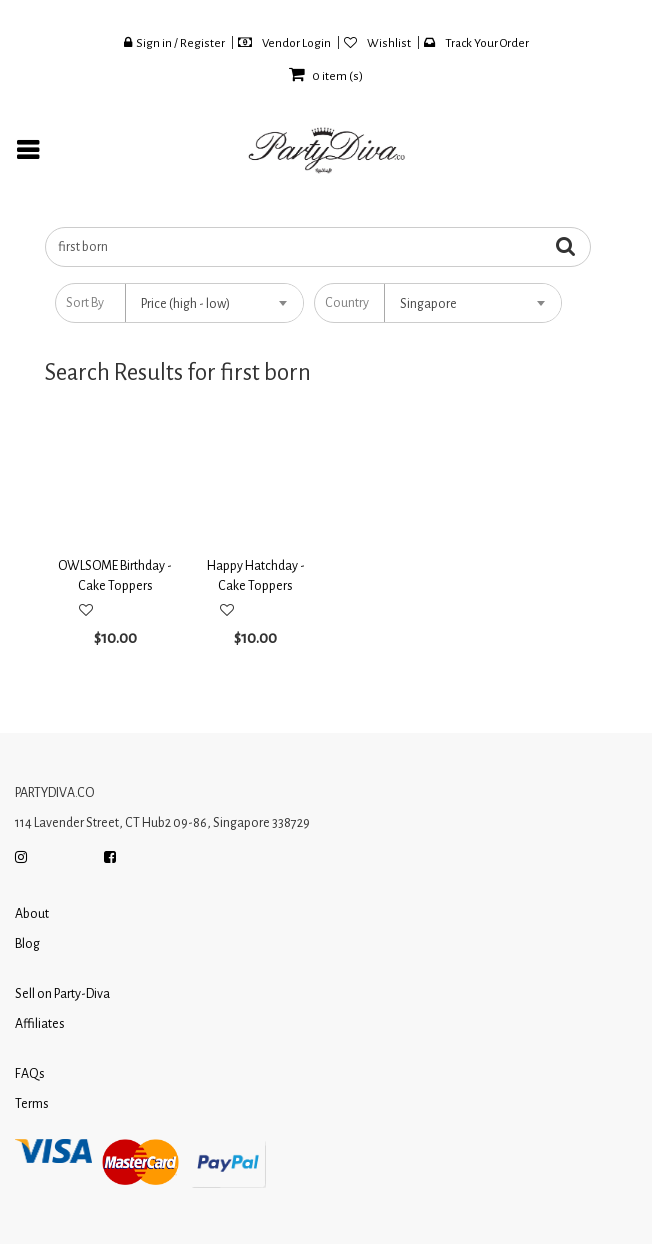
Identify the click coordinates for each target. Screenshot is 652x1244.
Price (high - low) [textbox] (185, 304)
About (32, 914)
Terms (32, 1104)
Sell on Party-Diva (62, 994)
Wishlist (377, 42)
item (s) (326, 76)
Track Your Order (476, 42)
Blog (27, 944)
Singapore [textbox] (428, 304)
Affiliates (40, 1024)
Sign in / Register (174, 42)
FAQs (30, 1074)
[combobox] (214, 303)
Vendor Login (284, 42)
